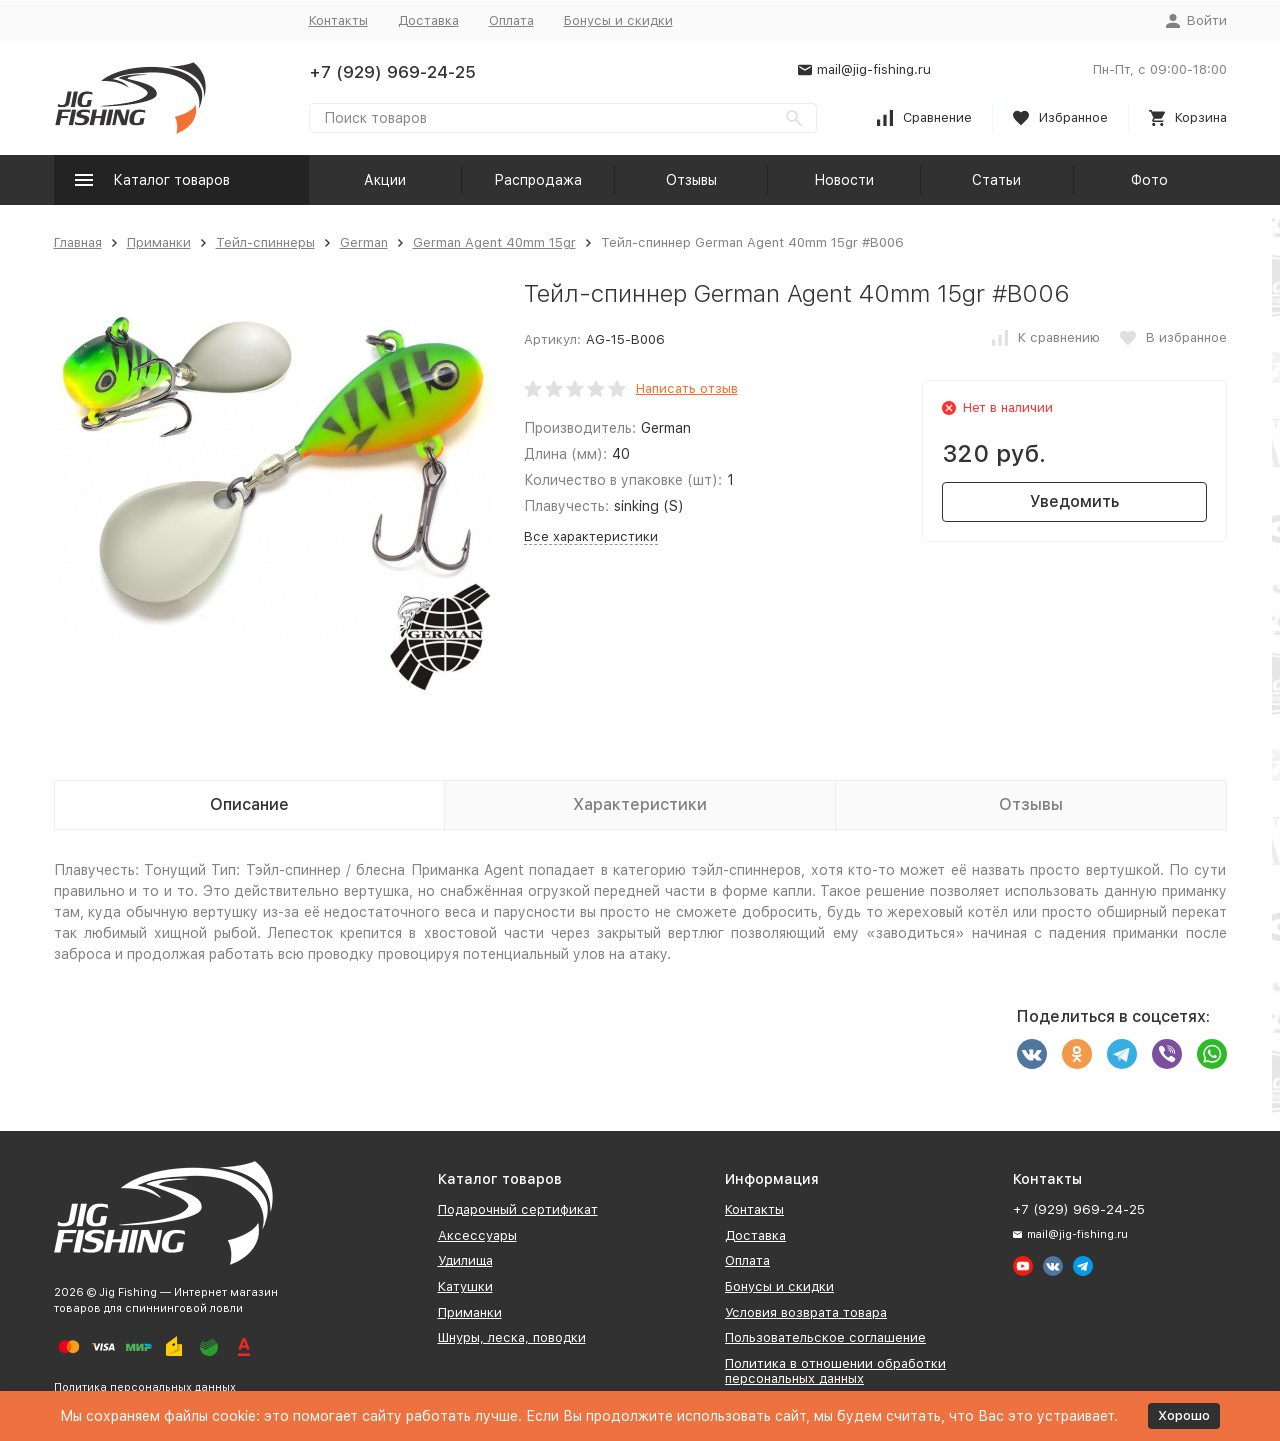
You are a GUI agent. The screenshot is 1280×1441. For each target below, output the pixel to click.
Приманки (159, 242)
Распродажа (538, 180)
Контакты (338, 20)
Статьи (996, 180)
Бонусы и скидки (618, 20)
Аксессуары (477, 1235)
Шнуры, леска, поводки (512, 1337)
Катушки (465, 1286)
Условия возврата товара (806, 1312)
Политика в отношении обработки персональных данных (835, 1371)
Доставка (428, 20)
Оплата (511, 20)
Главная (78, 242)
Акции (385, 180)
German (364, 242)
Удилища (465, 1260)
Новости (844, 180)
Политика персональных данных (145, 1387)
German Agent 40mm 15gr (494, 242)
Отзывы (691, 180)
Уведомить (1074, 501)
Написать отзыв (687, 388)
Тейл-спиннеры (265, 242)
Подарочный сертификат (518, 1209)
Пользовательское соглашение (825, 1337)
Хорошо (1184, 1415)
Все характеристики (591, 536)
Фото (1149, 180)
